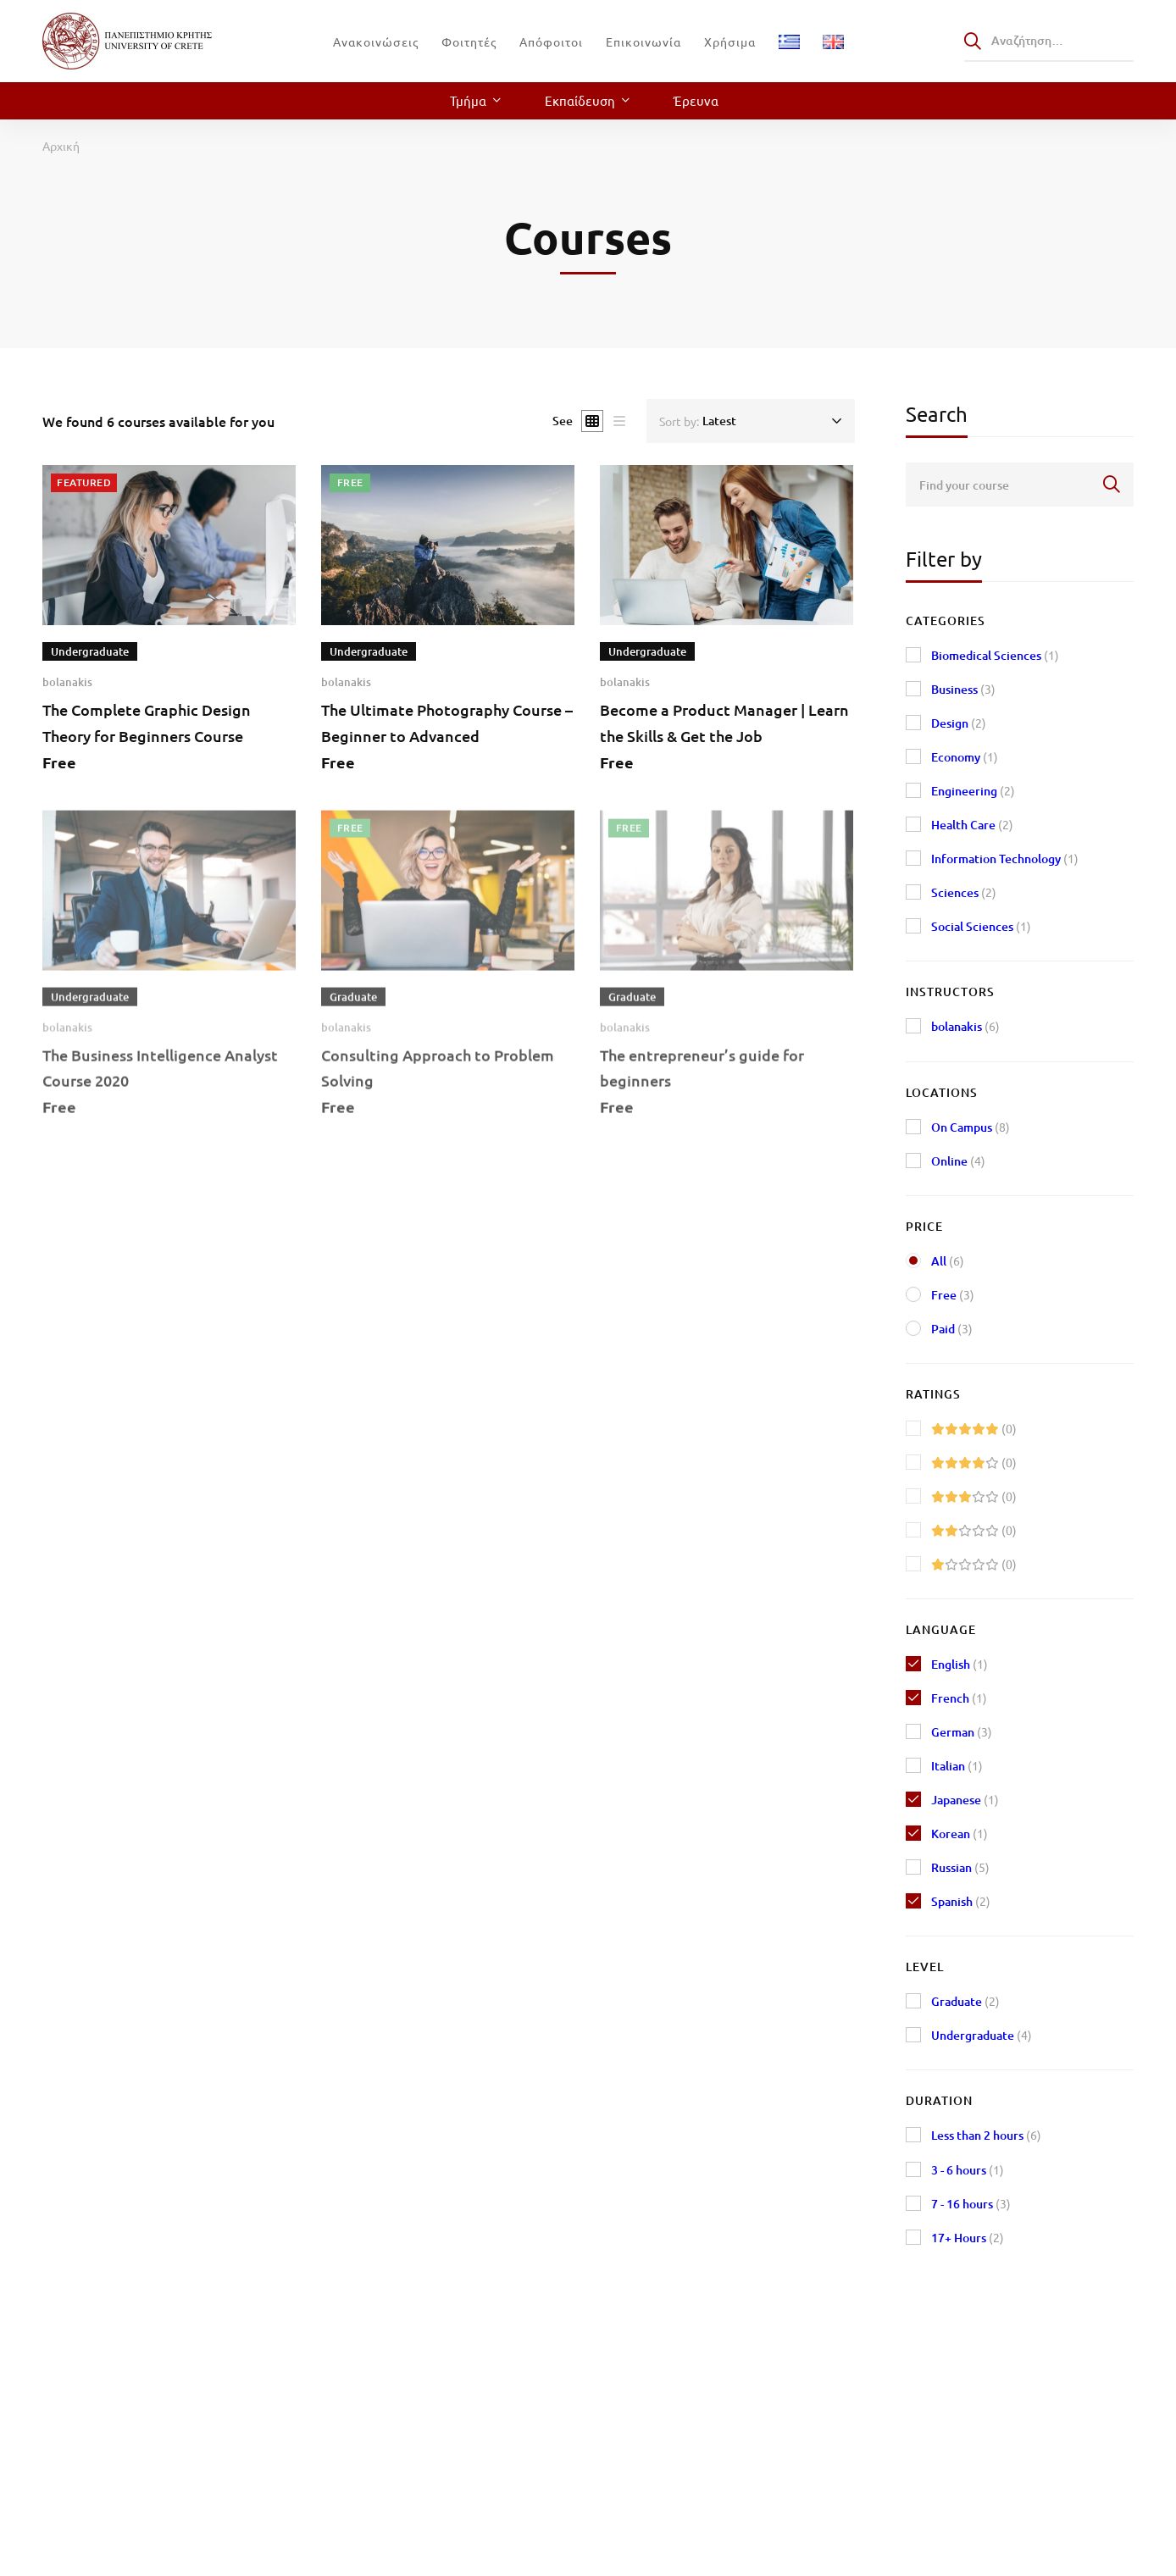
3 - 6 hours (967, 2170)
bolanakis (67, 682)
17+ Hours (967, 2238)
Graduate (965, 2001)
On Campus (970, 1127)
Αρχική (61, 145)
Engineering (973, 791)
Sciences (963, 892)
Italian (957, 1766)
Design (958, 723)
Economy (964, 757)
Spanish (960, 1901)
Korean (959, 1833)
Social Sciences (981, 926)
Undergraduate (981, 2035)
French (959, 1698)
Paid (952, 1329)
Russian (960, 1867)
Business (963, 689)
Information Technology (1005, 858)
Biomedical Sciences (995, 655)
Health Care (972, 825)
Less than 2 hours (986, 2135)
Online (958, 1161)
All (947, 1261)
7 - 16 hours (971, 2204)
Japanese (965, 1800)
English (959, 1664)
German (961, 1732)
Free (952, 1295)
